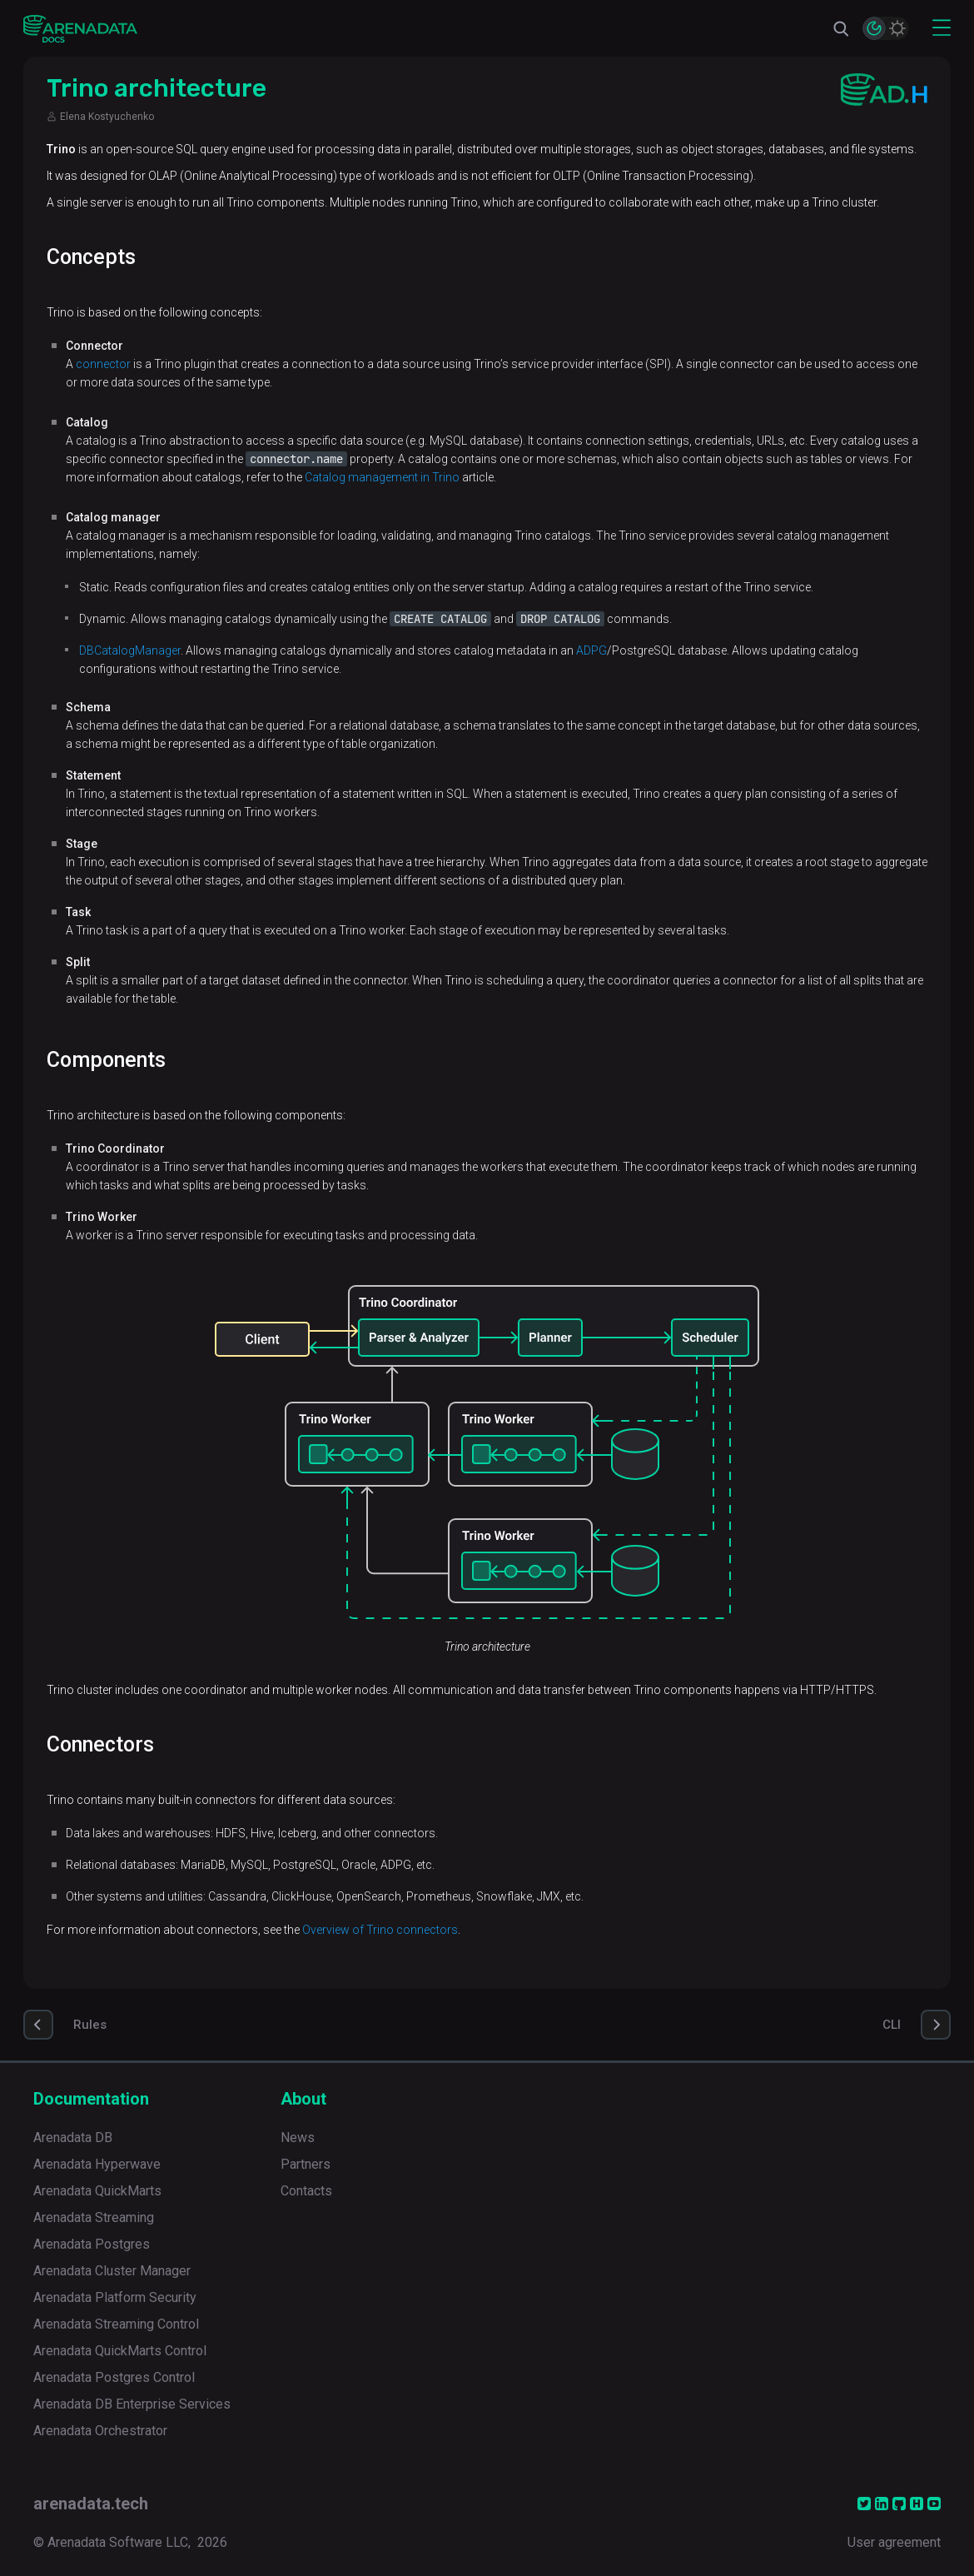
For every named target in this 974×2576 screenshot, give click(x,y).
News (298, 2137)
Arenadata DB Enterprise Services (132, 2404)
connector (103, 364)
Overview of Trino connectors (380, 1929)
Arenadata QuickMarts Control (119, 2351)
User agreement (894, 2542)
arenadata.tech (90, 2504)
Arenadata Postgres (91, 2244)
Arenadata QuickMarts (97, 2191)
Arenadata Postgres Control (114, 2377)
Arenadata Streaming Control (116, 2324)
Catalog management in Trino (382, 477)
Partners (305, 2164)
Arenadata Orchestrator (100, 2431)
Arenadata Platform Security (114, 2297)
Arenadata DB (72, 2137)
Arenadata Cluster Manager (112, 2271)
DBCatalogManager (130, 650)
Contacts (306, 2191)
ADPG (591, 650)
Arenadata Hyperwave (97, 2164)
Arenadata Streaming (93, 2217)
